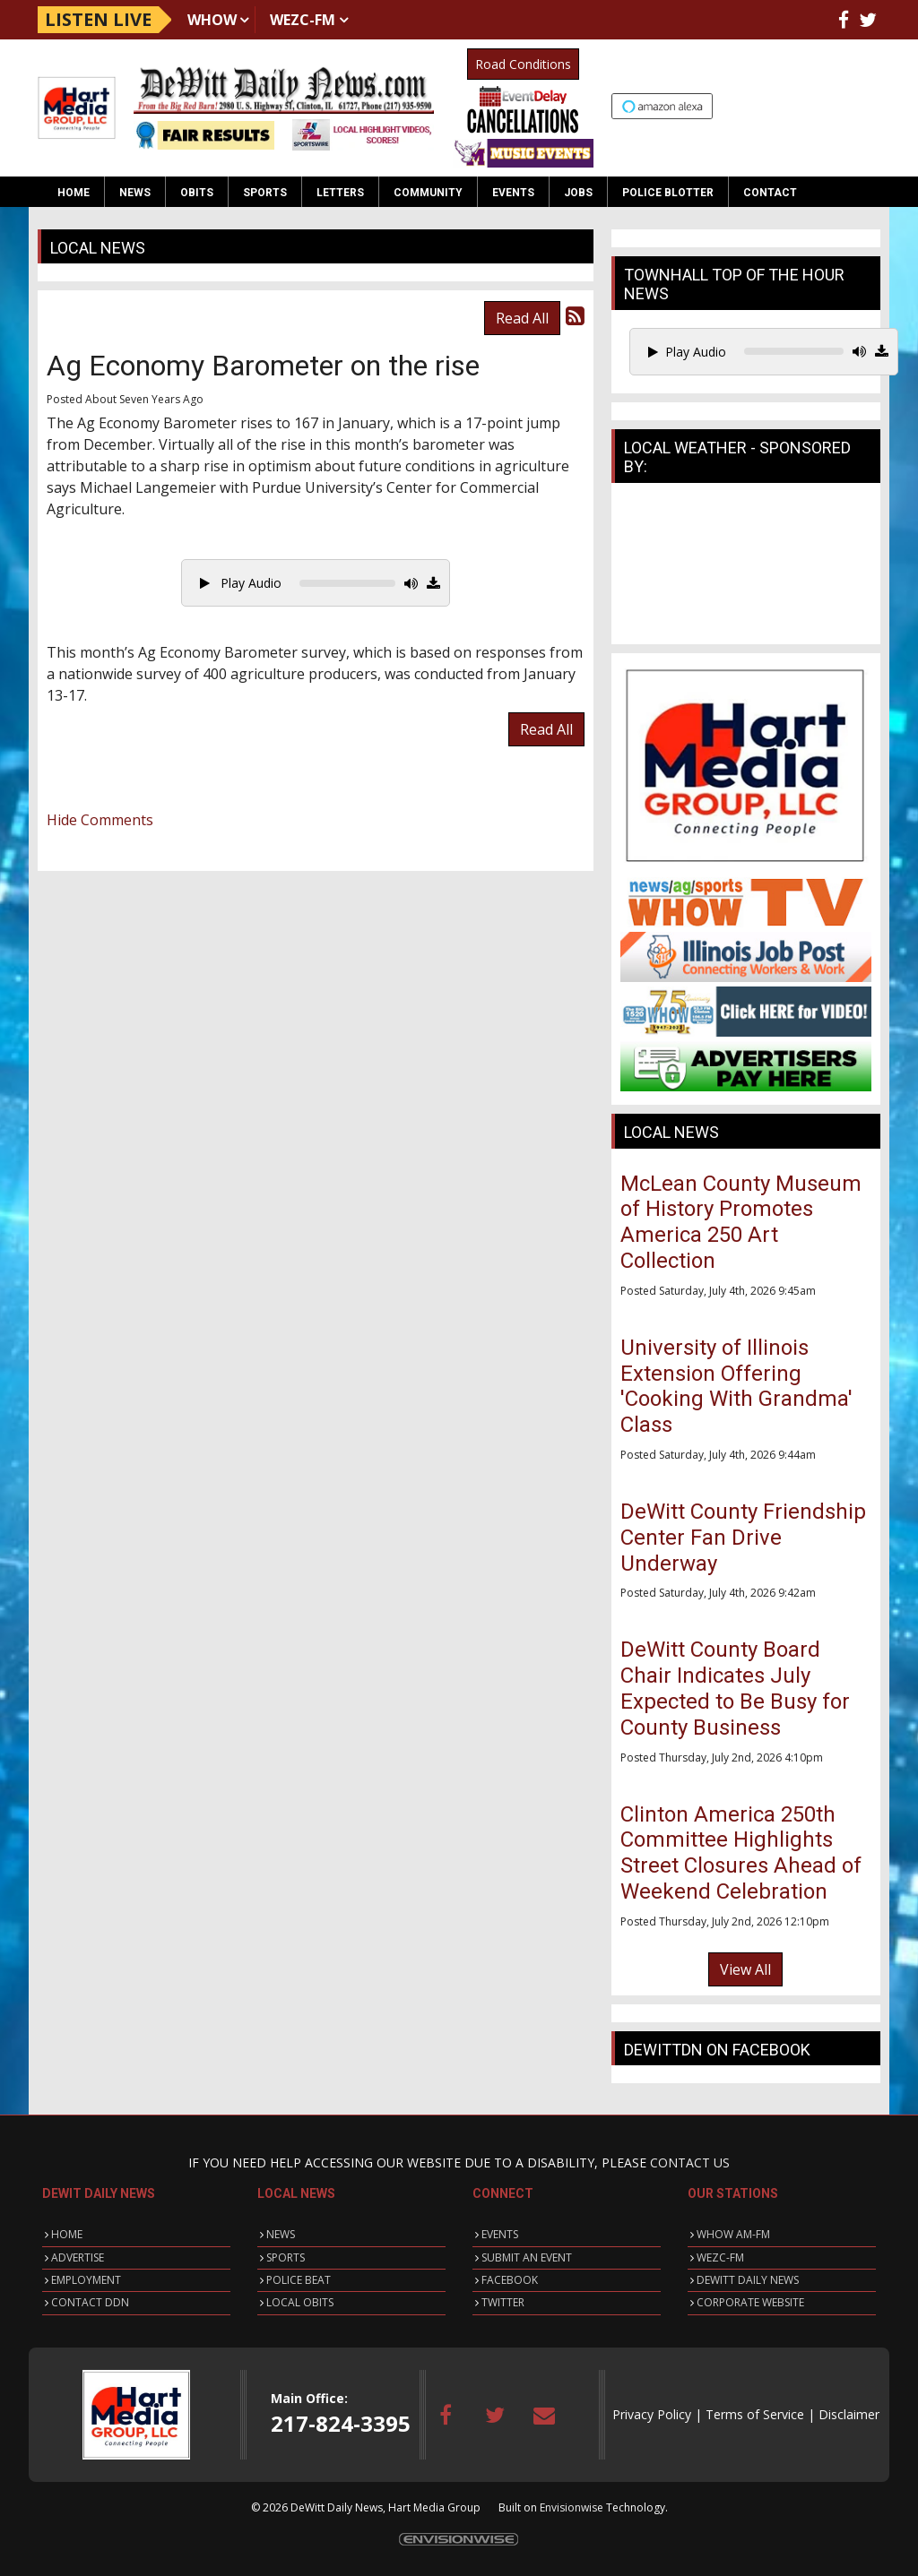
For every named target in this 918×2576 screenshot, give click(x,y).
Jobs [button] (578, 192)
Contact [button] (770, 192)
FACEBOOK (509, 2279)
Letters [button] (340, 192)
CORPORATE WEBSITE (750, 2302)
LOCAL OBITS (299, 2302)
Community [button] (428, 192)
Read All (522, 318)
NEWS (280, 2234)
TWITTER (502, 2302)
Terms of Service (755, 2414)
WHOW (212, 20)
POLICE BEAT (298, 2279)
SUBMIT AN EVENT (526, 2257)
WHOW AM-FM (733, 2234)
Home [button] (73, 192)
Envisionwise (571, 2507)
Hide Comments (100, 820)
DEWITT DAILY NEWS (748, 2279)
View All (745, 1969)
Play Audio (240, 582)
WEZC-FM (302, 20)
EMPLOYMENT (86, 2279)
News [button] (135, 192)
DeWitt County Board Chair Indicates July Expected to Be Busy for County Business (735, 1688)
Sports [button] (265, 192)
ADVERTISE (77, 2257)
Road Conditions (523, 64)
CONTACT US (690, 2162)
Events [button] (513, 192)
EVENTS (499, 2234)
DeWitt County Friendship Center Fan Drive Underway (743, 1537)
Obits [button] (196, 192)
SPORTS (285, 2257)
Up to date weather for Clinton (871, 107)
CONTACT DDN (90, 2302)
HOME (66, 2234)
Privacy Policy (651, 2414)
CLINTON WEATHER (745, 568)
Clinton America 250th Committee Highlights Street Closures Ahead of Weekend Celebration (741, 1853)
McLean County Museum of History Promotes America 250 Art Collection (741, 1222)
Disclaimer (848, 2414)
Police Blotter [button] (668, 192)
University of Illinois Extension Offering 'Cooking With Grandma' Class (736, 1386)
